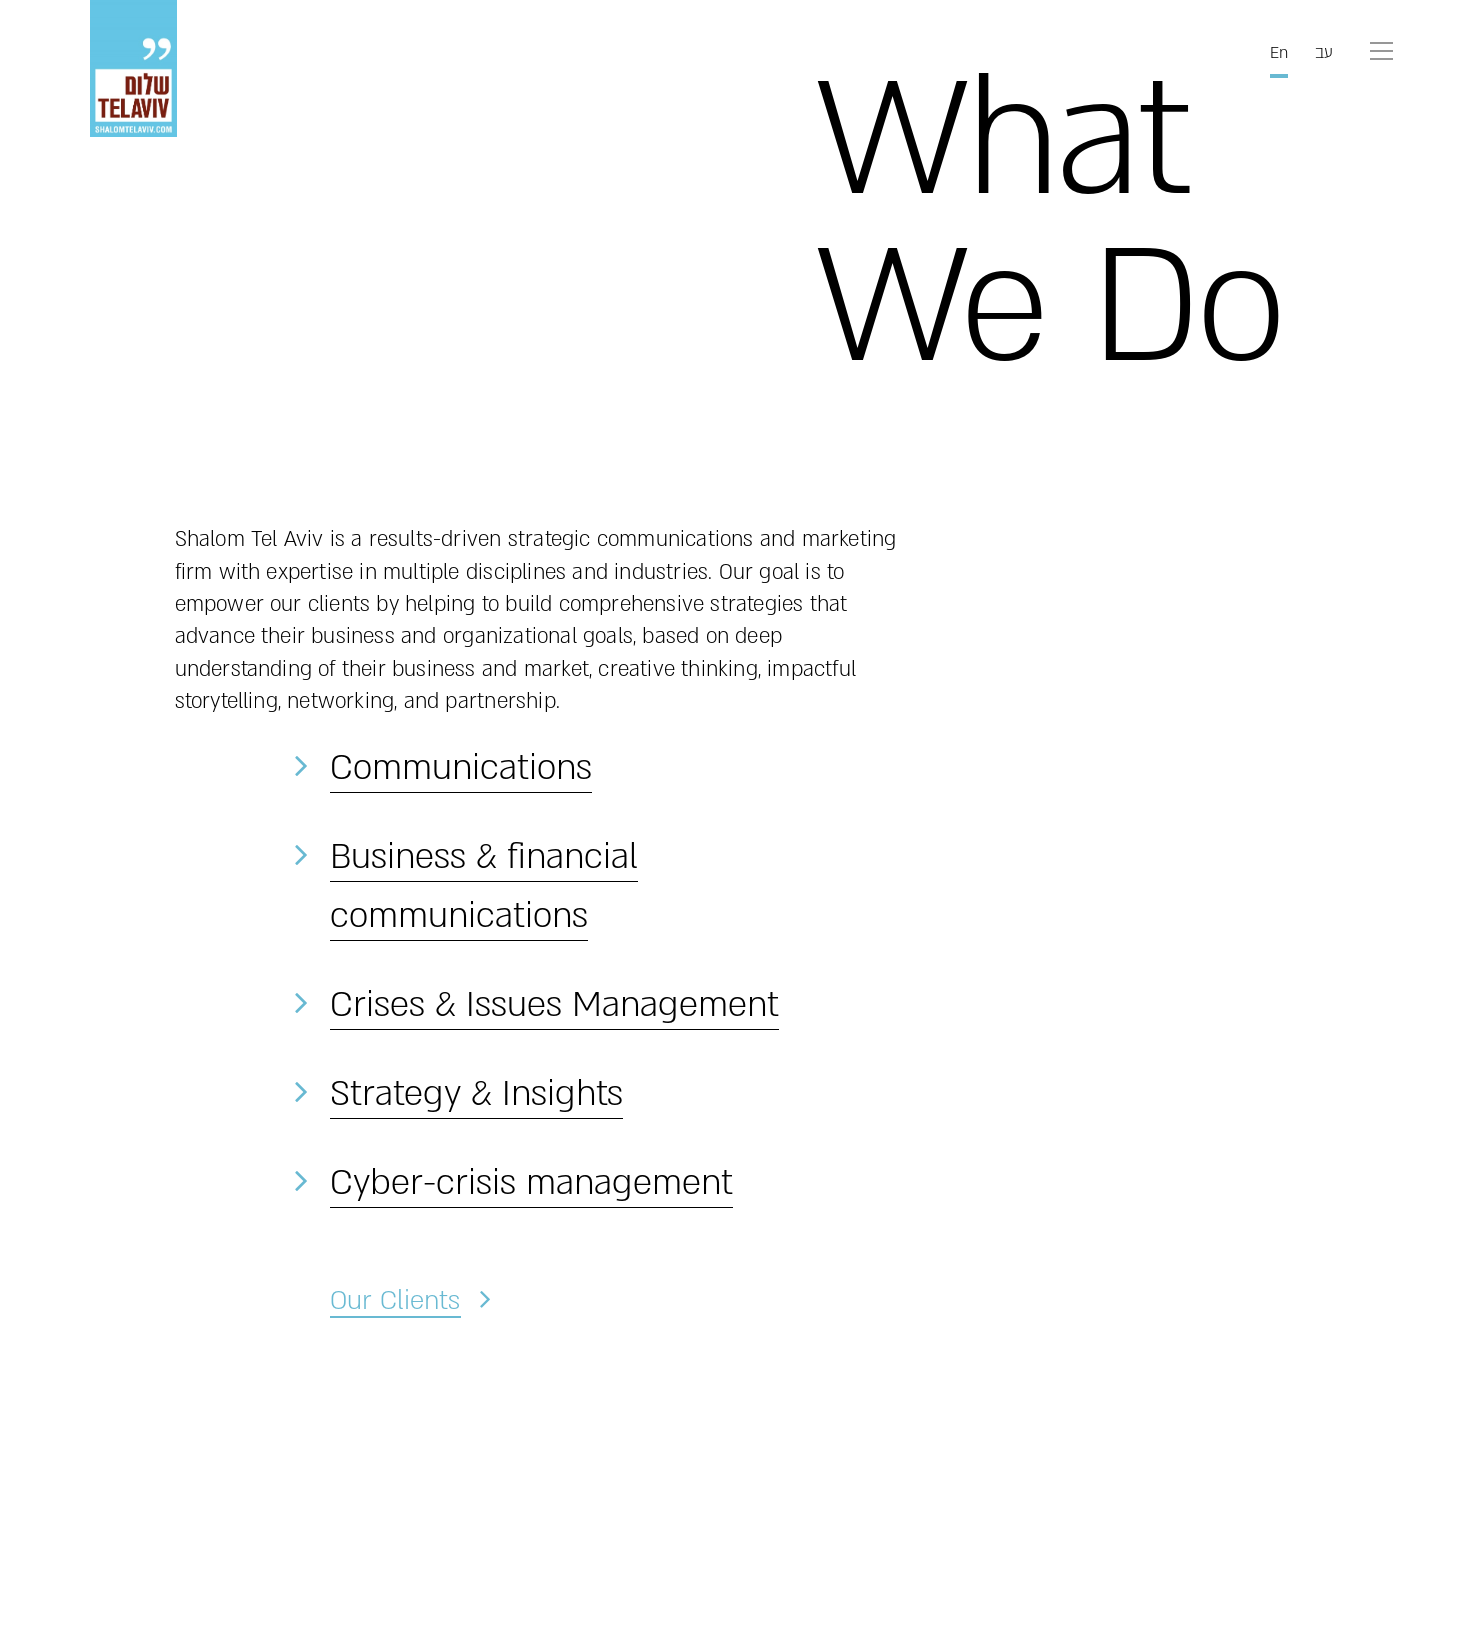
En (1279, 53)
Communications (461, 768)
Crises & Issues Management (554, 1005)
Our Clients (395, 1299)
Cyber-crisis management (531, 1183)
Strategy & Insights (476, 1094)
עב (1324, 53)
